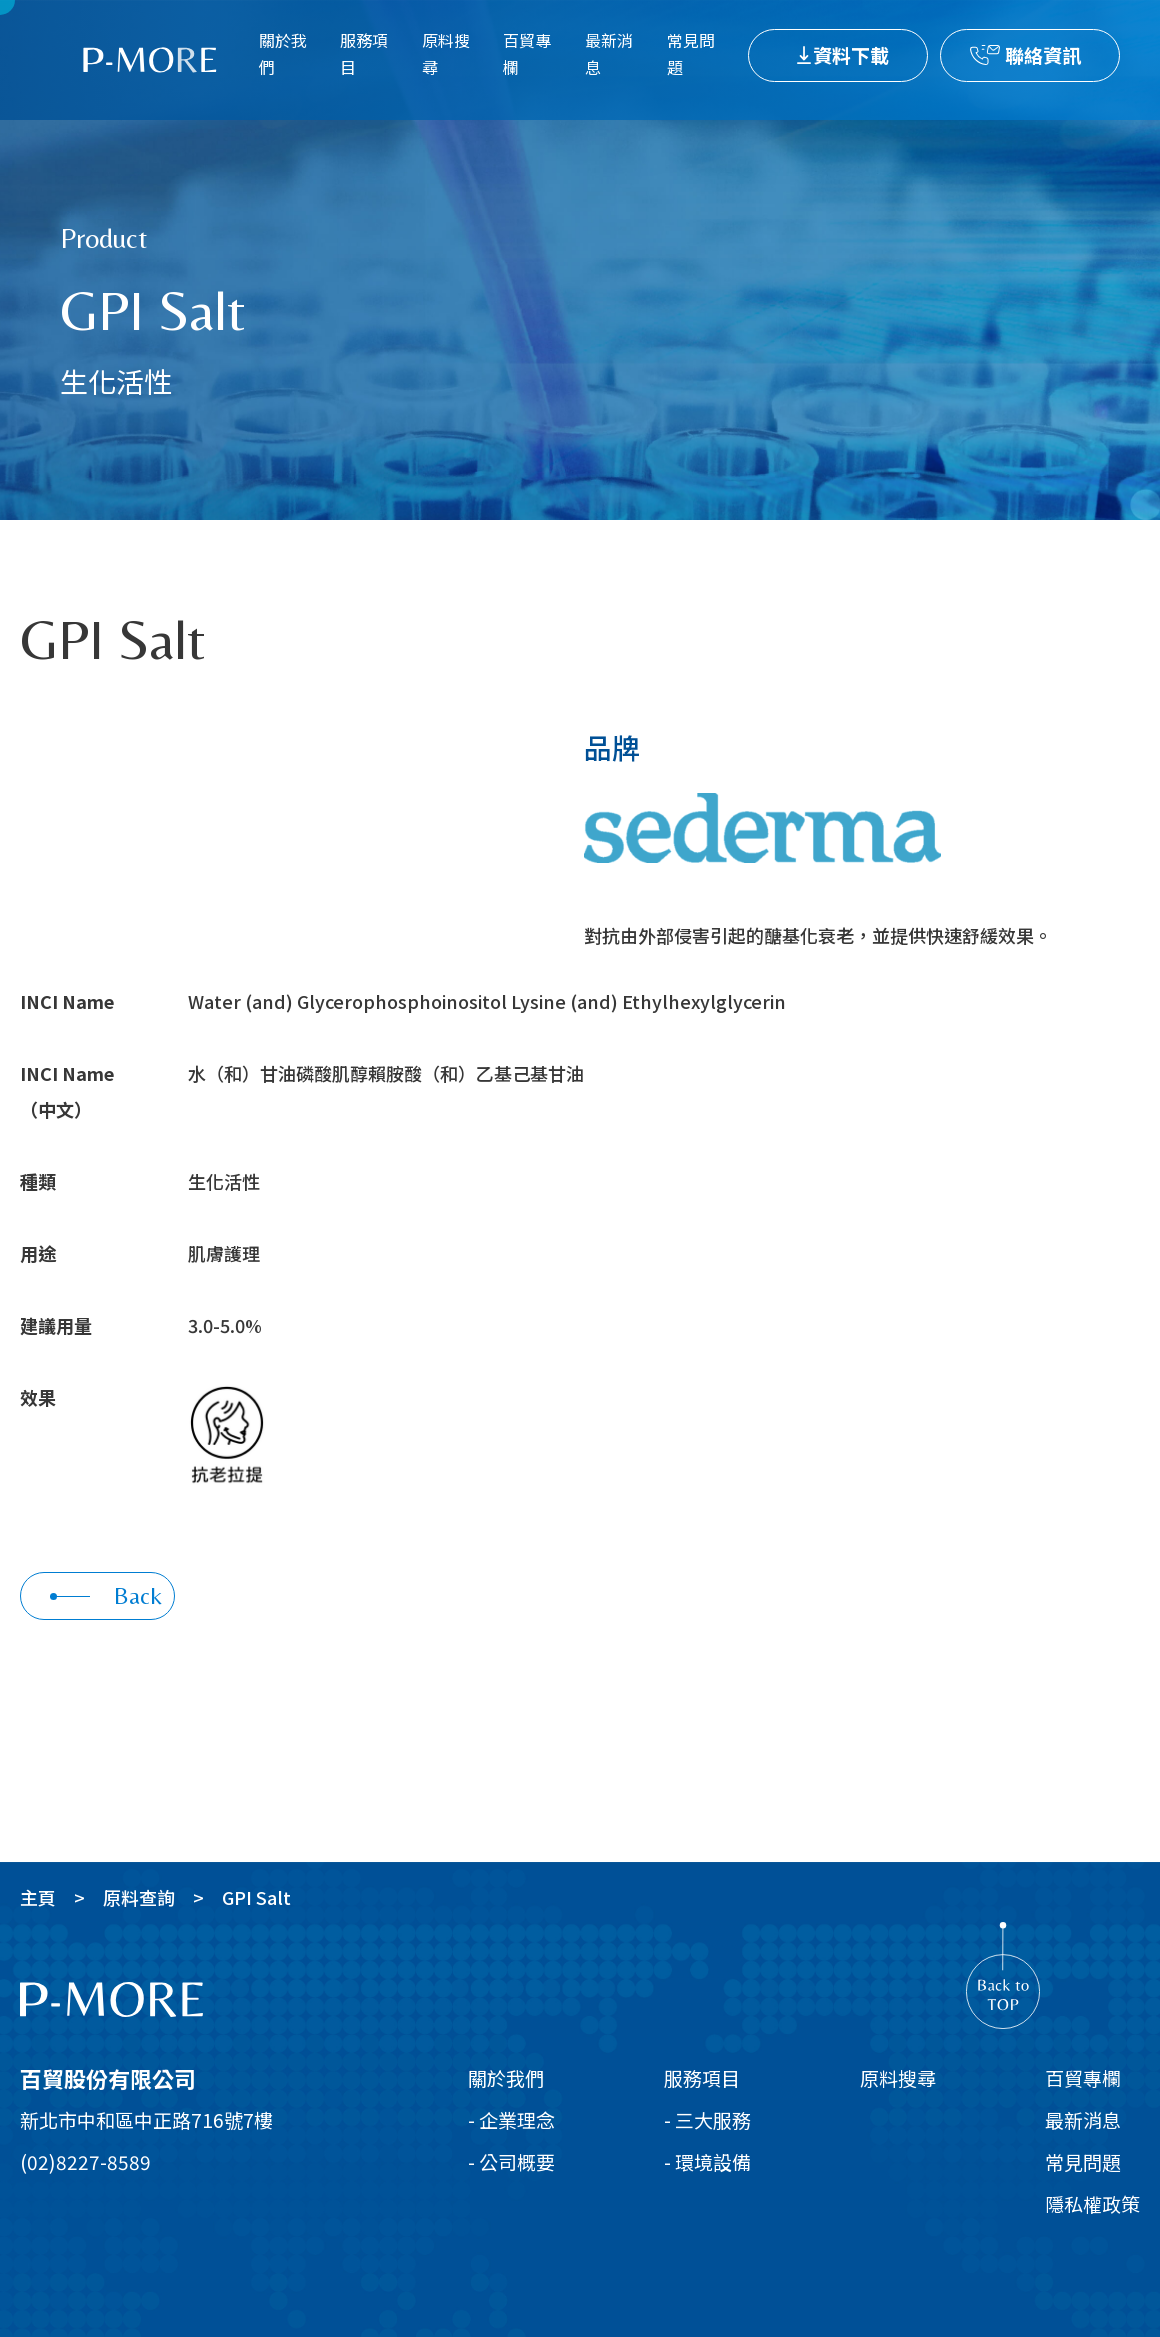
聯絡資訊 (1043, 54)
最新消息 (609, 53)
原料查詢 (139, 1897)
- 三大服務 (707, 2119)
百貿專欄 (527, 53)
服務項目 (364, 53)
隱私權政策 (1092, 2203)
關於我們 (283, 53)
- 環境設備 (707, 2161)
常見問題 (691, 53)
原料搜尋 (446, 53)
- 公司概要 (511, 2161)
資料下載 (851, 54)
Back (106, 1595)
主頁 (38, 1897)
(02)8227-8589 (85, 2161)
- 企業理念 (511, 2119)
